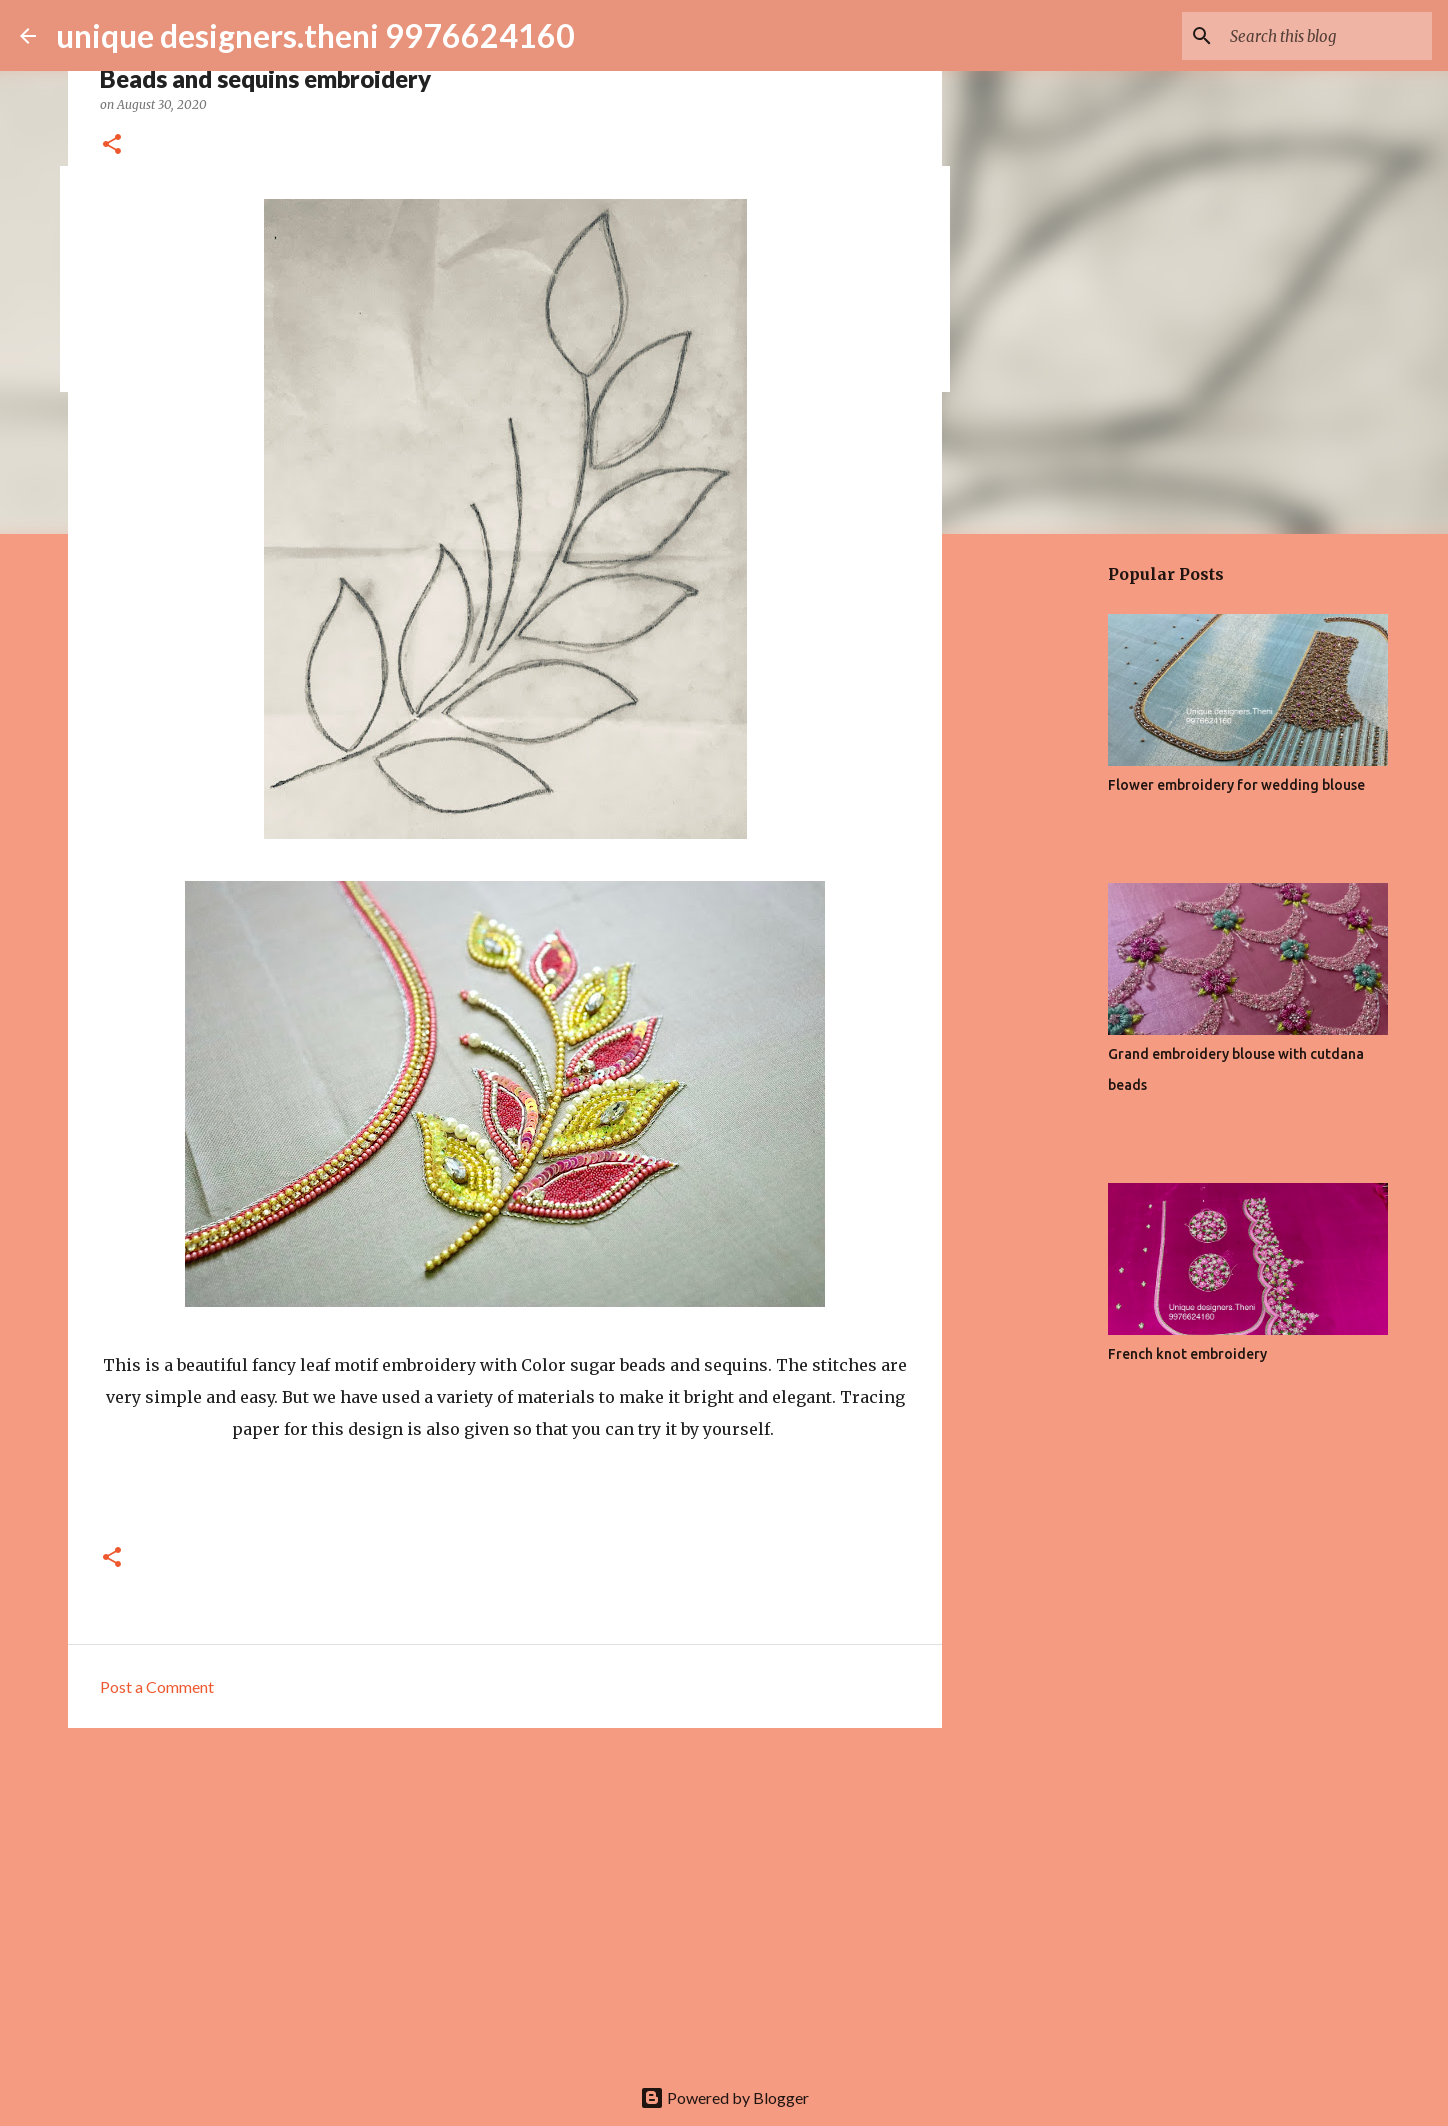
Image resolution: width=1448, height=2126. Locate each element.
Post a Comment (157, 1686)
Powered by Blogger (724, 2097)
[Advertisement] (505, 1898)
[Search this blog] (1327, 36)
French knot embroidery (1187, 1354)
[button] (112, 145)
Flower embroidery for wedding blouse (1236, 785)
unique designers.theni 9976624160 (315, 35)
